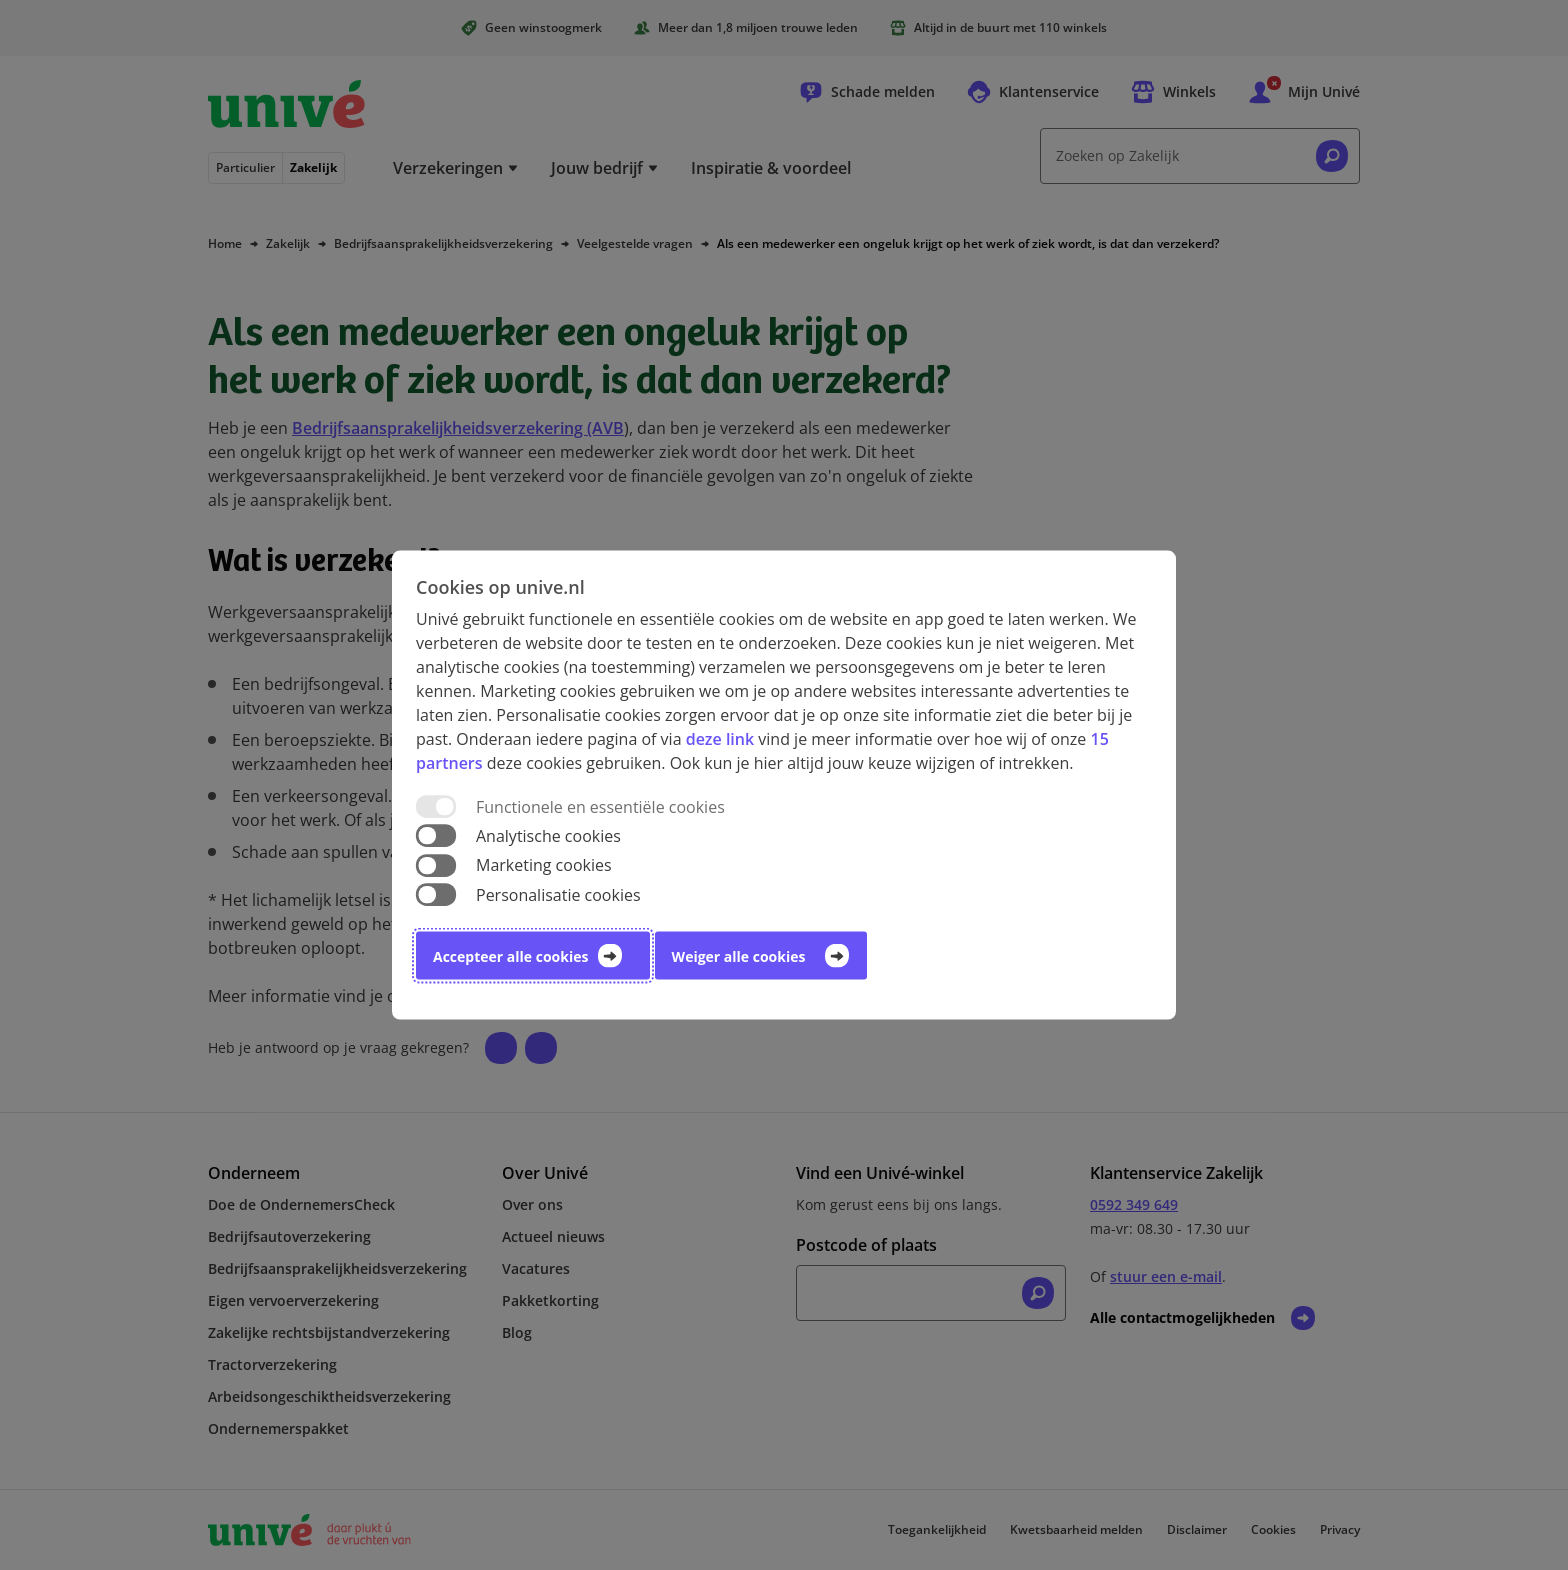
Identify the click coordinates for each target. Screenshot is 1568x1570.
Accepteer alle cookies (510, 955)
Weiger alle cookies (739, 955)
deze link (720, 739)
